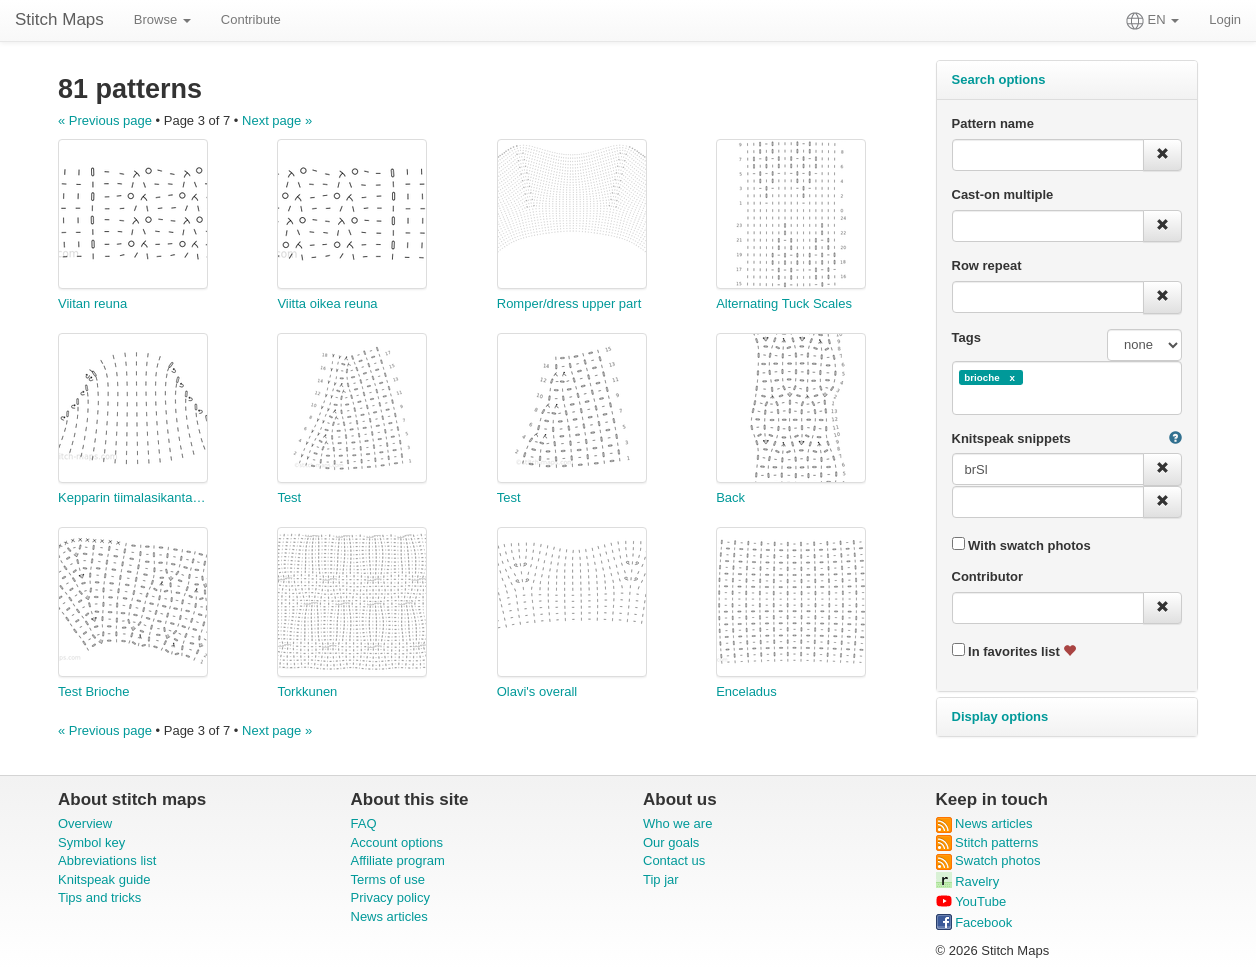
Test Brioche (94, 691)
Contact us (674, 860)
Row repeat (987, 265)
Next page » (277, 120)
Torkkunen (307, 691)
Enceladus (746, 691)
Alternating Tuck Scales (784, 303)
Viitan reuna (92, 303)
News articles (389, 916)
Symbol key (91, 842)
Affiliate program (398, 860)
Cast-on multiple (1003, 194)
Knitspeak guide (104, 879)
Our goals (671, 842)
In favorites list (1014, 651)
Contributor (987, 576)
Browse (162, 19)
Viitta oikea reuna (327, 303)
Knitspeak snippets (1011, 438)
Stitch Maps (59, 19)
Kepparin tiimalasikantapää (133, 497)
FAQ (364, 823)
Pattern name (993, 123)
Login (1225, 19)
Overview (85, 823)
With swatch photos (1021, 545)
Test (289, 497)
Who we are (677, 823)
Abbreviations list (107, 860)
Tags (966, 337)
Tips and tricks (99, 897)
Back (730, 497)
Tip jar (661, 879)
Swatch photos (988, 860)
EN (1152, 21)
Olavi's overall (537, 691)
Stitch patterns (987, 842)
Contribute (251, 19)
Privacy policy (390, 897)
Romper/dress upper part (569, 303)
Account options (397, 842)
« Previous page (105, 120)
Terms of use (388, 879)
